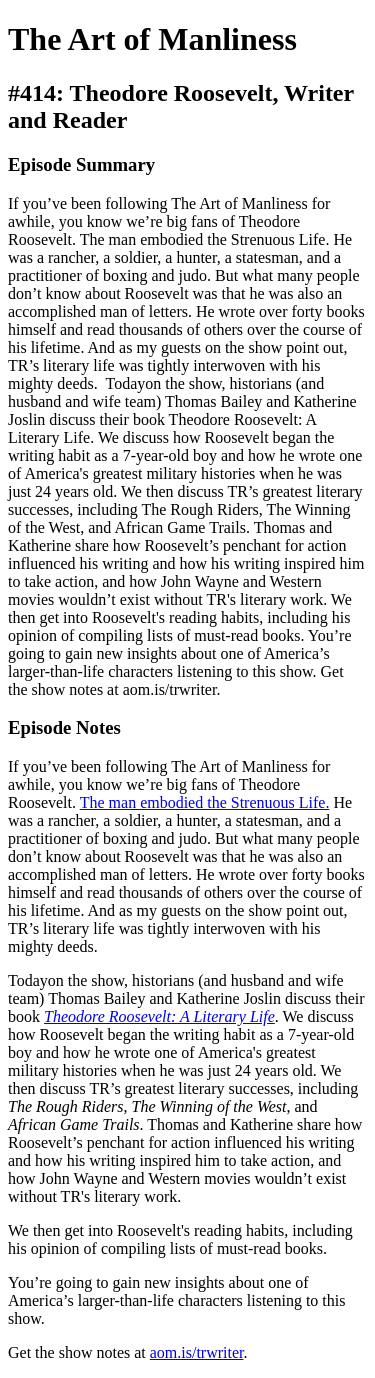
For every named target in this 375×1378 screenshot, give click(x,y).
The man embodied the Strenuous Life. (205, 802)
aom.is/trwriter (197, 1352)
